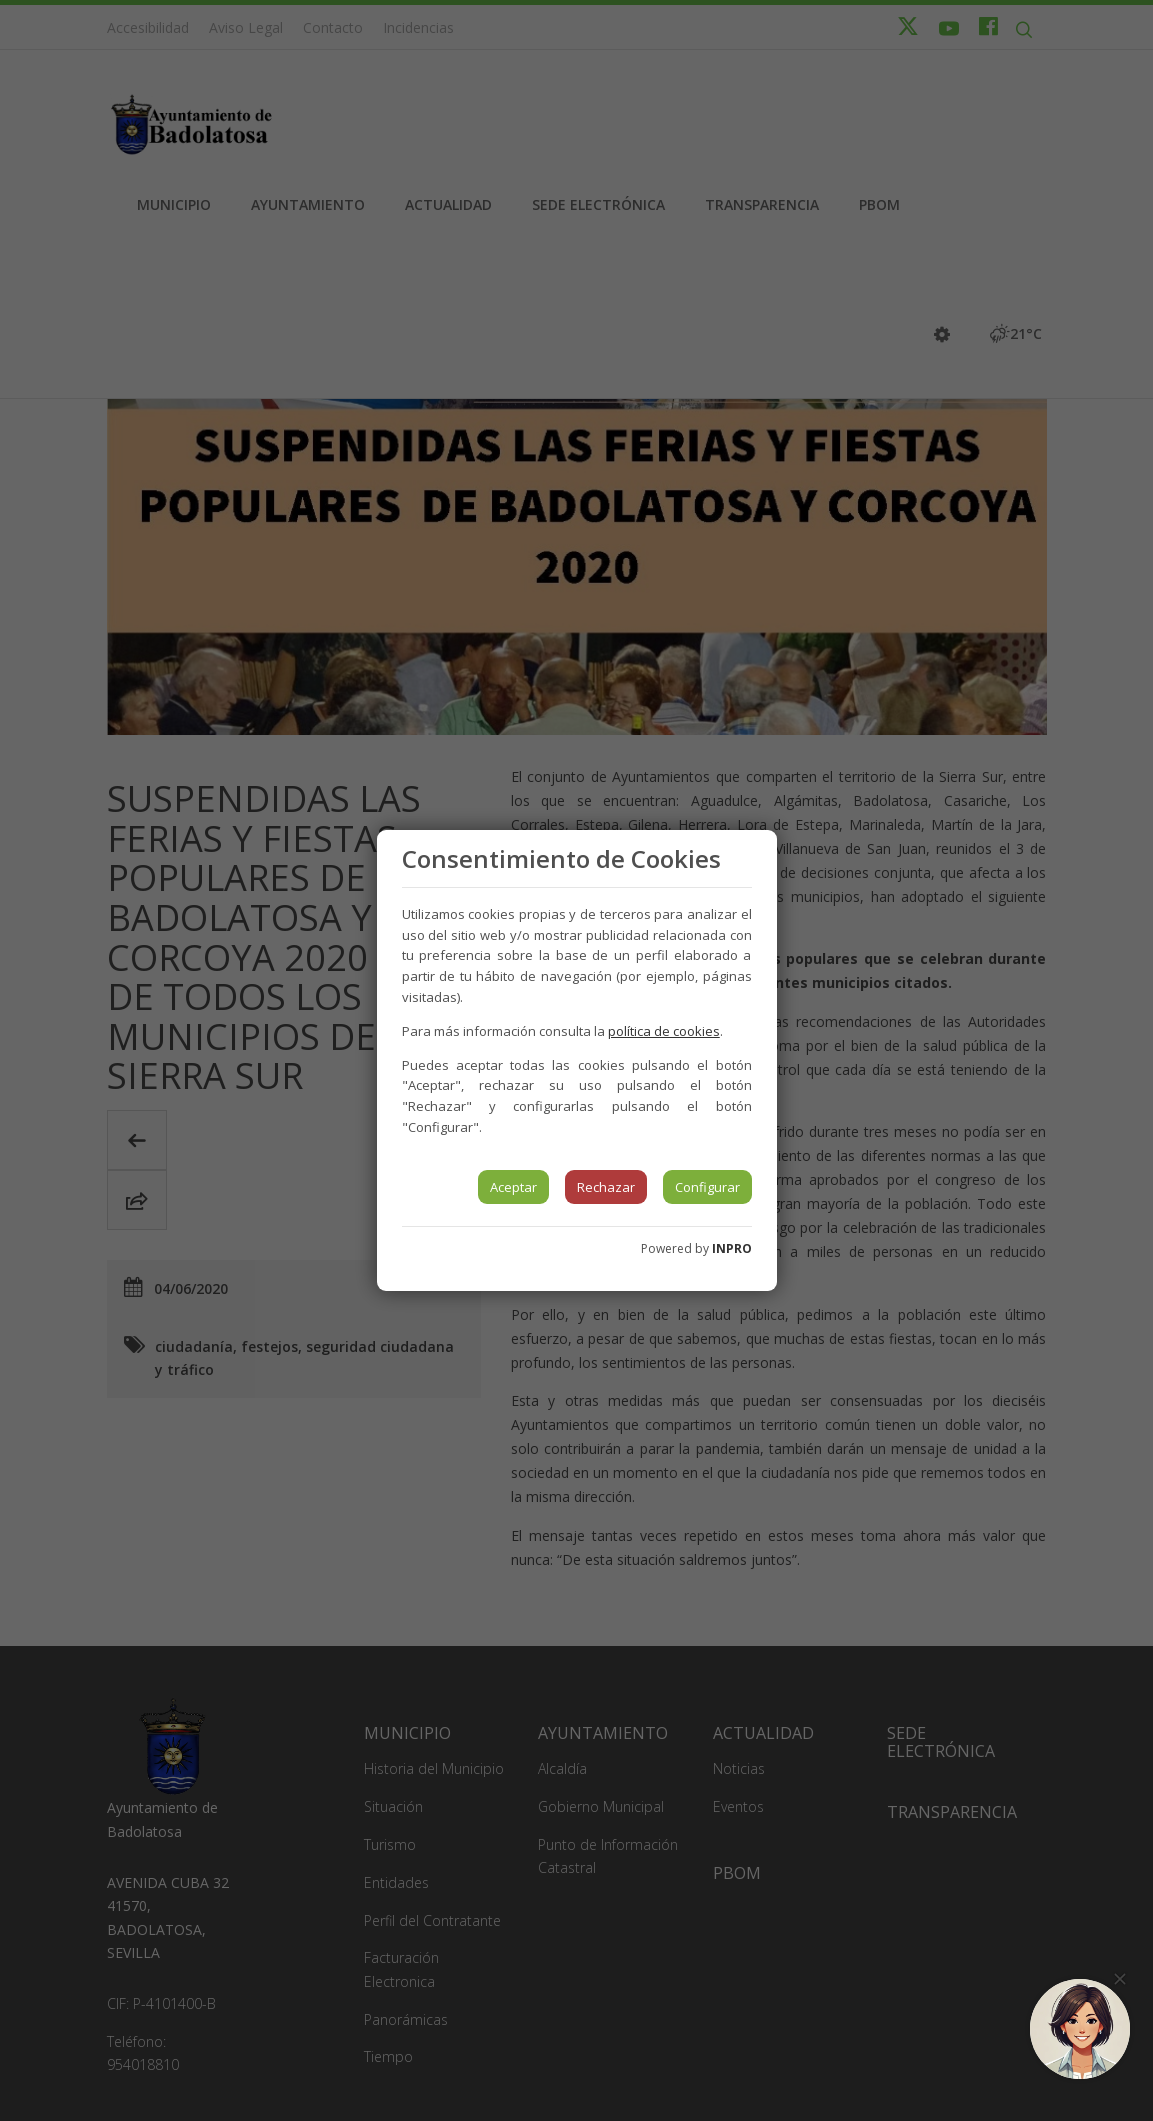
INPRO (732, 1248)
